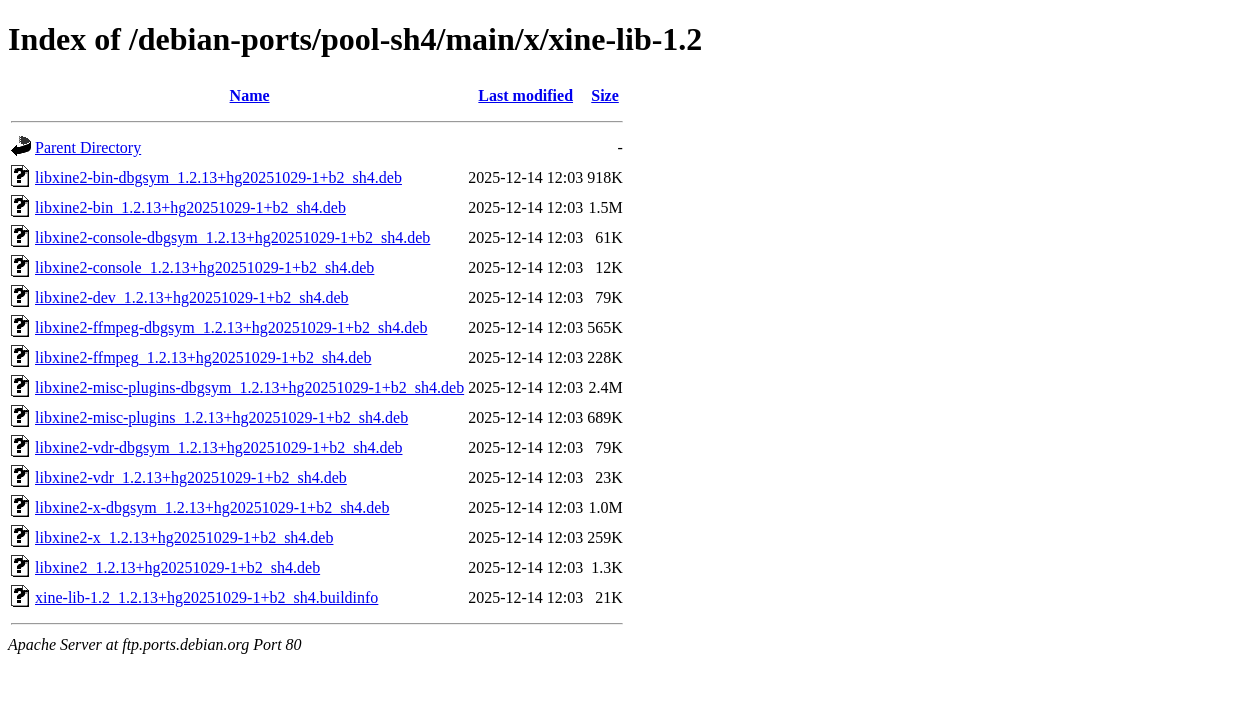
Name (250, 95)
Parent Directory (88, 147)
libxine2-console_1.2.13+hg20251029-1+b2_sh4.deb (204, 267)
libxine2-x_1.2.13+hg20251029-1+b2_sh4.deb (184, 537)
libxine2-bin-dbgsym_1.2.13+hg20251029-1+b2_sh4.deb (218, 177)
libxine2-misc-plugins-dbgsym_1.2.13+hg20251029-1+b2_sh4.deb (249, 387)
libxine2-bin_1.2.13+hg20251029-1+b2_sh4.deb (190, 207)
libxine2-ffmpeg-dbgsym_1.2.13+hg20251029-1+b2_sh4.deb (231, 327)
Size (605, 95)
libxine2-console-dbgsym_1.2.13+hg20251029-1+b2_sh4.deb (232, 237)
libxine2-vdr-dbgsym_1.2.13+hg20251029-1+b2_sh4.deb (218, 447)
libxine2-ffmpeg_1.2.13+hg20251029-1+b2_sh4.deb (203, 357)
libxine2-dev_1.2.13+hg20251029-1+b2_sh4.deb (192, 297)
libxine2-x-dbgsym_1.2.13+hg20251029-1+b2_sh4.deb (212, 507)
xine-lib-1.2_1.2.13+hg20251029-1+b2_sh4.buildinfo (206, 597)
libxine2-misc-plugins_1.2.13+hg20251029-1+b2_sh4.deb (221, 417)
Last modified (525, 95)
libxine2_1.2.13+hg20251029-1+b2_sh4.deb (177, 567)
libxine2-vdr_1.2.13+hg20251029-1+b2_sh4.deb (191, 477)
